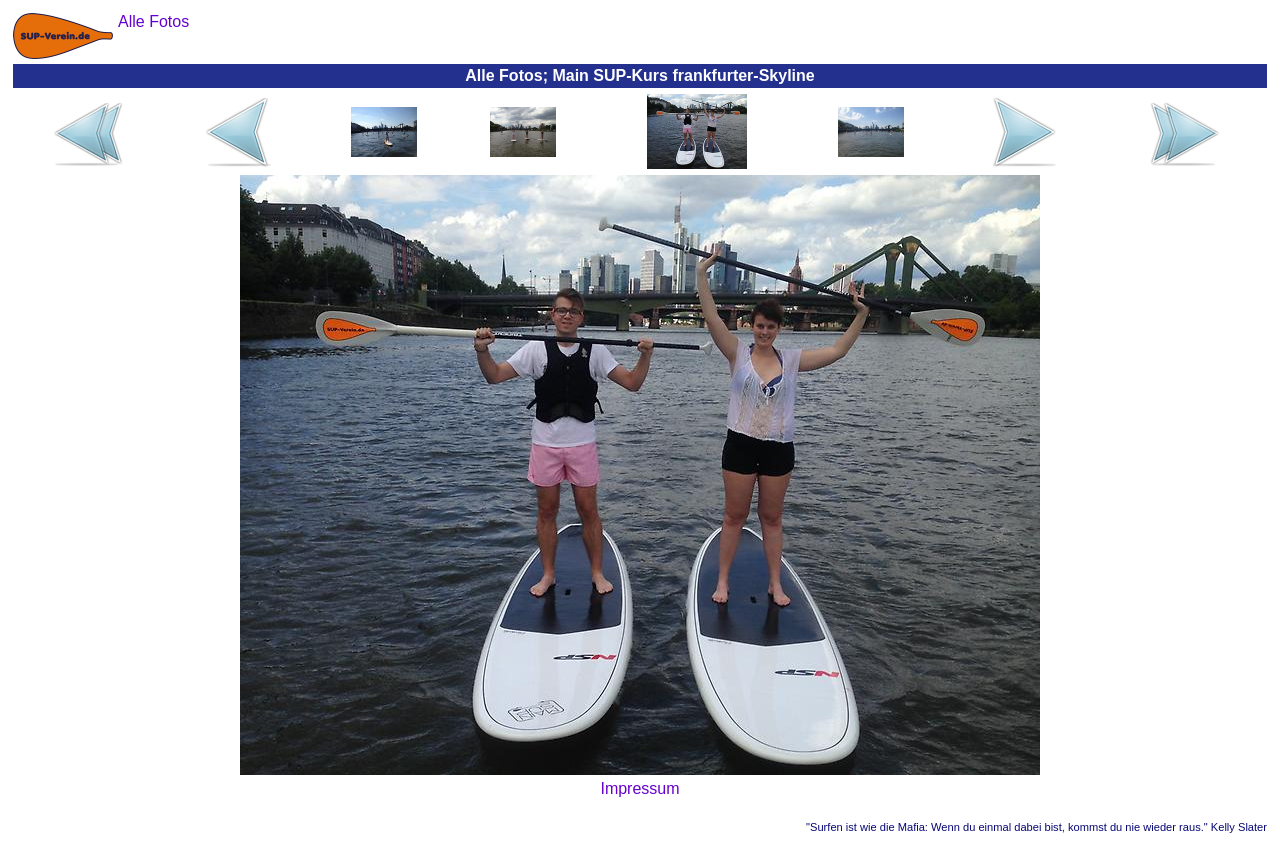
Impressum (639, 788)
